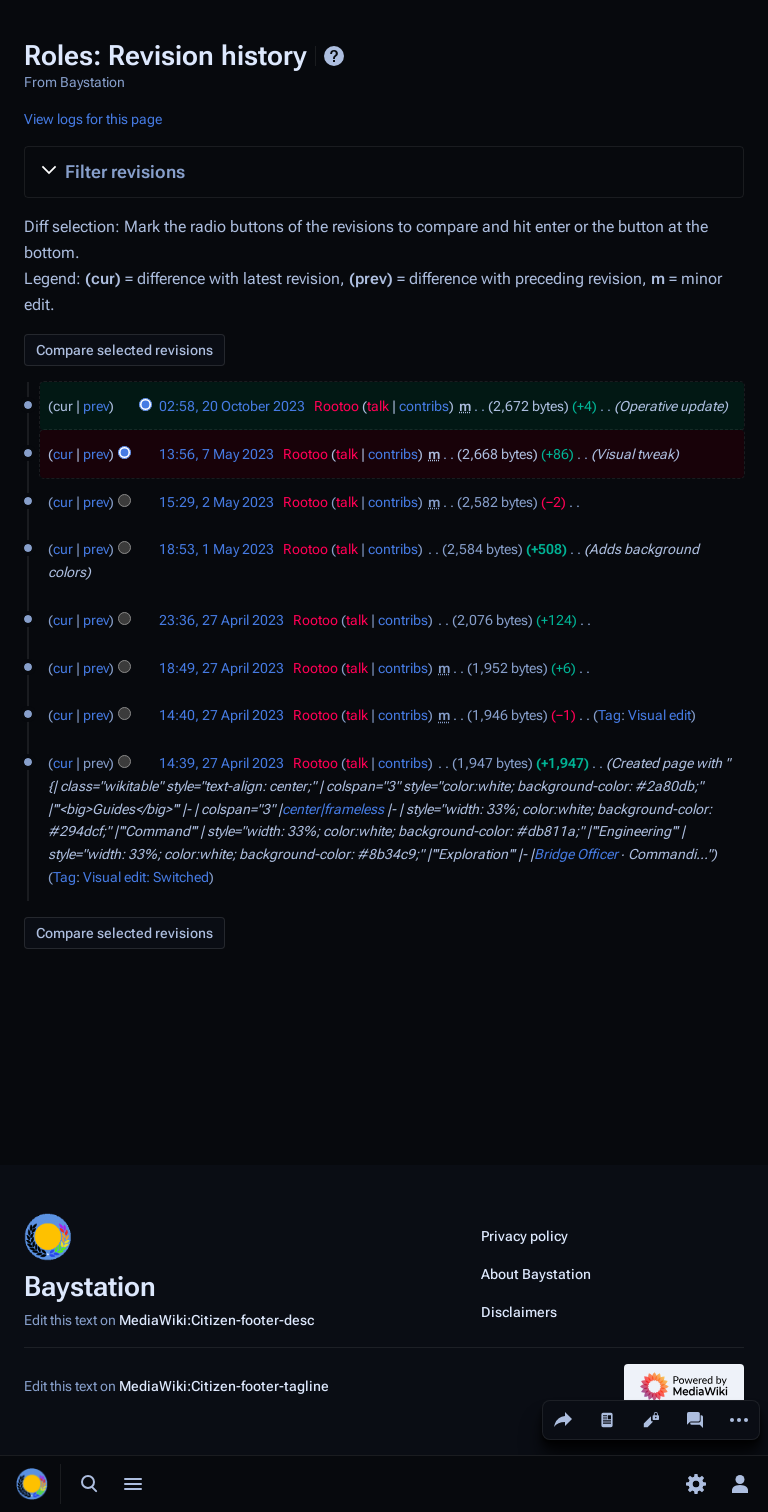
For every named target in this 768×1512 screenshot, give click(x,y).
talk (378, 406)
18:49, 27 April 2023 (221, 668)
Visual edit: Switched (146, 877)
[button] (384, 172)
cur (63, 454)
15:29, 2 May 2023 (216, 502)
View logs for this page (93, 119)
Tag (609, 715)
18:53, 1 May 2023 (216, 549)
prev (96, 406)
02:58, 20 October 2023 (232, 406)
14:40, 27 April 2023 (221, 715)
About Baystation (536, 1274)
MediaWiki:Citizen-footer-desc (216, 1320)
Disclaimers (519, 1312)
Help (334, 56)
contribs (424, 406)
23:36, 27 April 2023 (221, 620)
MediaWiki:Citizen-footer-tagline (224, 1386)
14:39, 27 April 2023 (221, 763)
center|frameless (333, 809)
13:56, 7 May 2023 (216, 454)
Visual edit (659, 715)
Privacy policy (524, 1236)
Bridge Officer (576, 854)
